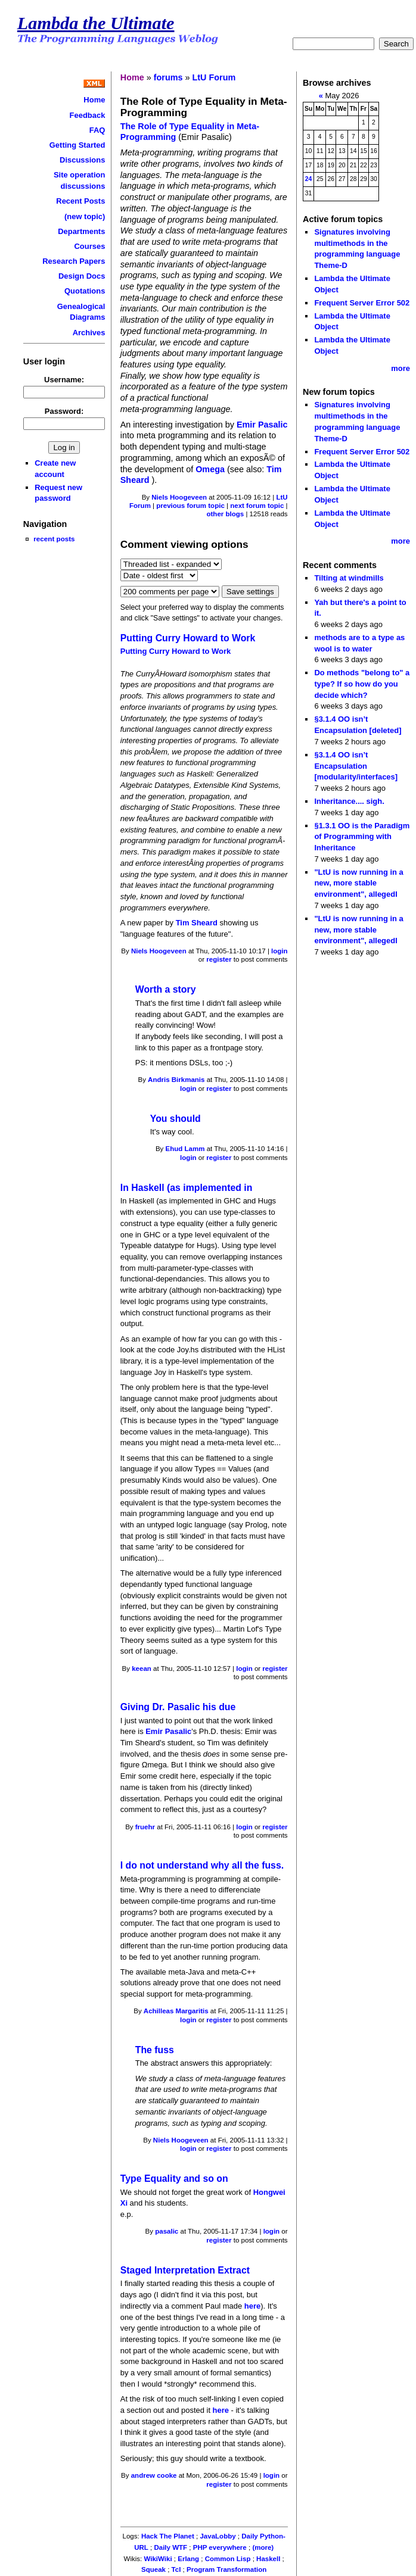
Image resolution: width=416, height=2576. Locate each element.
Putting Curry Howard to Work (188, 638)
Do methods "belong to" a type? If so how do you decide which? (361, 683)
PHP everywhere (220, 2547)
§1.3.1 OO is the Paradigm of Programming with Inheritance (361, 836)
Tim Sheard (198, 922)
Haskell (268, 2558)
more (400, 368)
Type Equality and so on (174, 2178)
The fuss (154, 2050)
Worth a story (165, 989)
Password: (64, 411)
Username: (64, 379)
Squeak (153, 2569)
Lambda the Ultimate (96, 23)
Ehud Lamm (185, 1148)
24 (308, 179)
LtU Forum (214, 77)
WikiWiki (158, 2558)
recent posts (53, 538)
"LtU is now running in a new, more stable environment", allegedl (358, 883)
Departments (81, 231)
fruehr (145, 1826)
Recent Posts (80, 201)
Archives (89, 332)
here (252, 2305)
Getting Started (77, 145)
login (279, 951)
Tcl (176, 2569)
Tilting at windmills (348, 577)
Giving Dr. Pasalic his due (178, 1707)
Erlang (188, 2558)
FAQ (97, 130)
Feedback (87, 115)
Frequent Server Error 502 (361, 302)
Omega (210, 469)
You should (175, 1119)
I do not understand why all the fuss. (202, 1865)
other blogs (225, 513)
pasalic (166, 2231)
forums (168, 77)
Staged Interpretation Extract (185, 2270)
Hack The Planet (167, 2536)
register (218, 959)
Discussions (82, 159)
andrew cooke (154, 2475)
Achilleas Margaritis (176, 2010)
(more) (263, 2547)
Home (94, 99)
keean (141, 1668)
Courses (89, 246)
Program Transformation (226, 2569)
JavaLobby (217, 2536)
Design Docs (81, 276)
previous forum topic (190, 505)
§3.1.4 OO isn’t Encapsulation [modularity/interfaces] (356, 765)
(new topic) (84, 216)
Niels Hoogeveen (179, 497)
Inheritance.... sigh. (349, 801)
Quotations (84, 290)
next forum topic (257, 505)
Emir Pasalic (262, 424)
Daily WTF (170, 2547)
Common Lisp (228, 2558)
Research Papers (73, 261)
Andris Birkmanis (176, 1079)
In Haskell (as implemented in (186, 1188)
